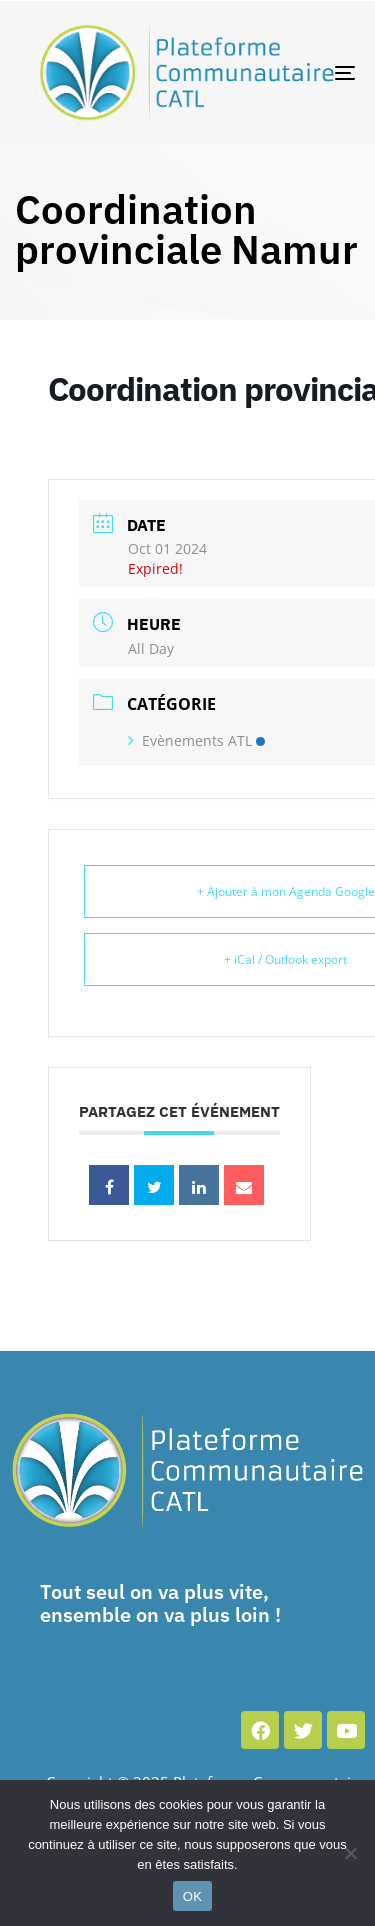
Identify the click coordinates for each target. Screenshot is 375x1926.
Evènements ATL (196, 740)
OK (192, 1896)
